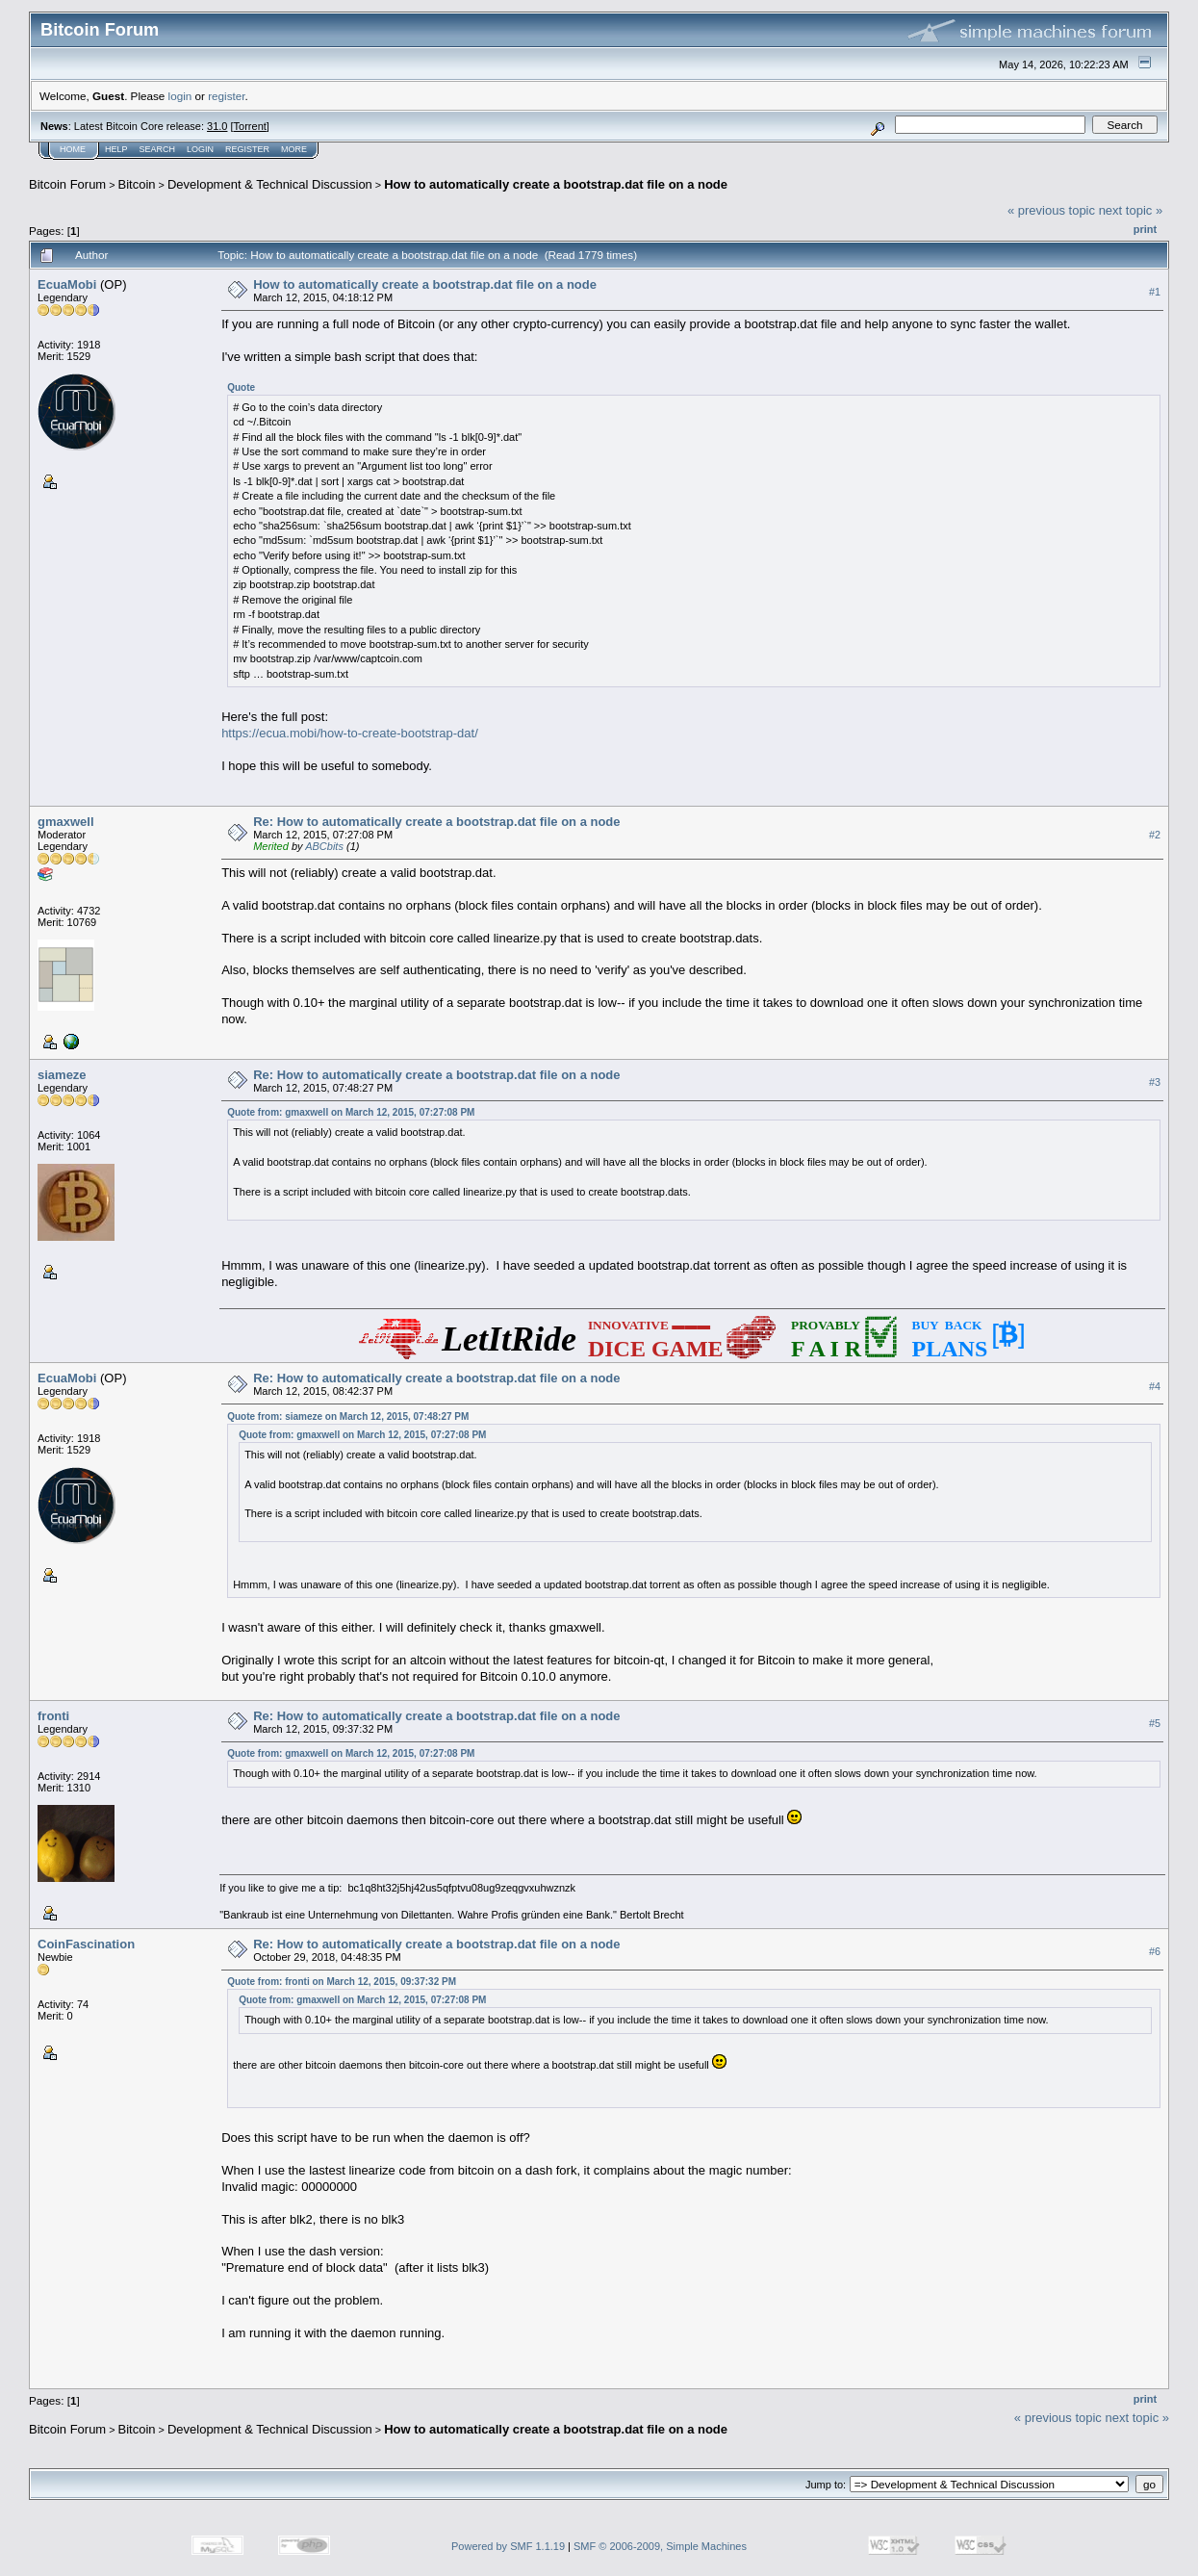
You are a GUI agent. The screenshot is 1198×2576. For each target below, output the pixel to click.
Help (116, 149)
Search (158, 149)
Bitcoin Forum (67, 184)
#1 (1154, 291)
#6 (1154, 1951)
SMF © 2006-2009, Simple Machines (660, 2546)
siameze (62, 1075)
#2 (1154, 834)
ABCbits (324, 846)
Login (200, 149)
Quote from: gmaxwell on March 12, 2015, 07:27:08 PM (350, 1112)
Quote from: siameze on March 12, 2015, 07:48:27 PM (348, 1416)
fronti (53, 1716)
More (294, 149)
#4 (1154, 1386)
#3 (1154, 1082)
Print (1145, 229)
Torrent (250, 126)
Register (247, 149)
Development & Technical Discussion (269, 184)
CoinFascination (86, 1944)
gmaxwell (66, 821)
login (180, 96)
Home (73, 149)
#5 (1154, 1723)
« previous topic (1051, 210)
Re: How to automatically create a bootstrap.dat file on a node (436, 821)
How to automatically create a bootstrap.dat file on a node (555, 184)
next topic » (1131, 210)
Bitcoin (137, 184)
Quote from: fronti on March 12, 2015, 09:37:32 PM (341, 1981)
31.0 (217, 126)
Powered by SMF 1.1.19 (508, 2546)
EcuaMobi (67, 284)
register (226, 96)
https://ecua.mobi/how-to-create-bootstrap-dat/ (349, 733)
